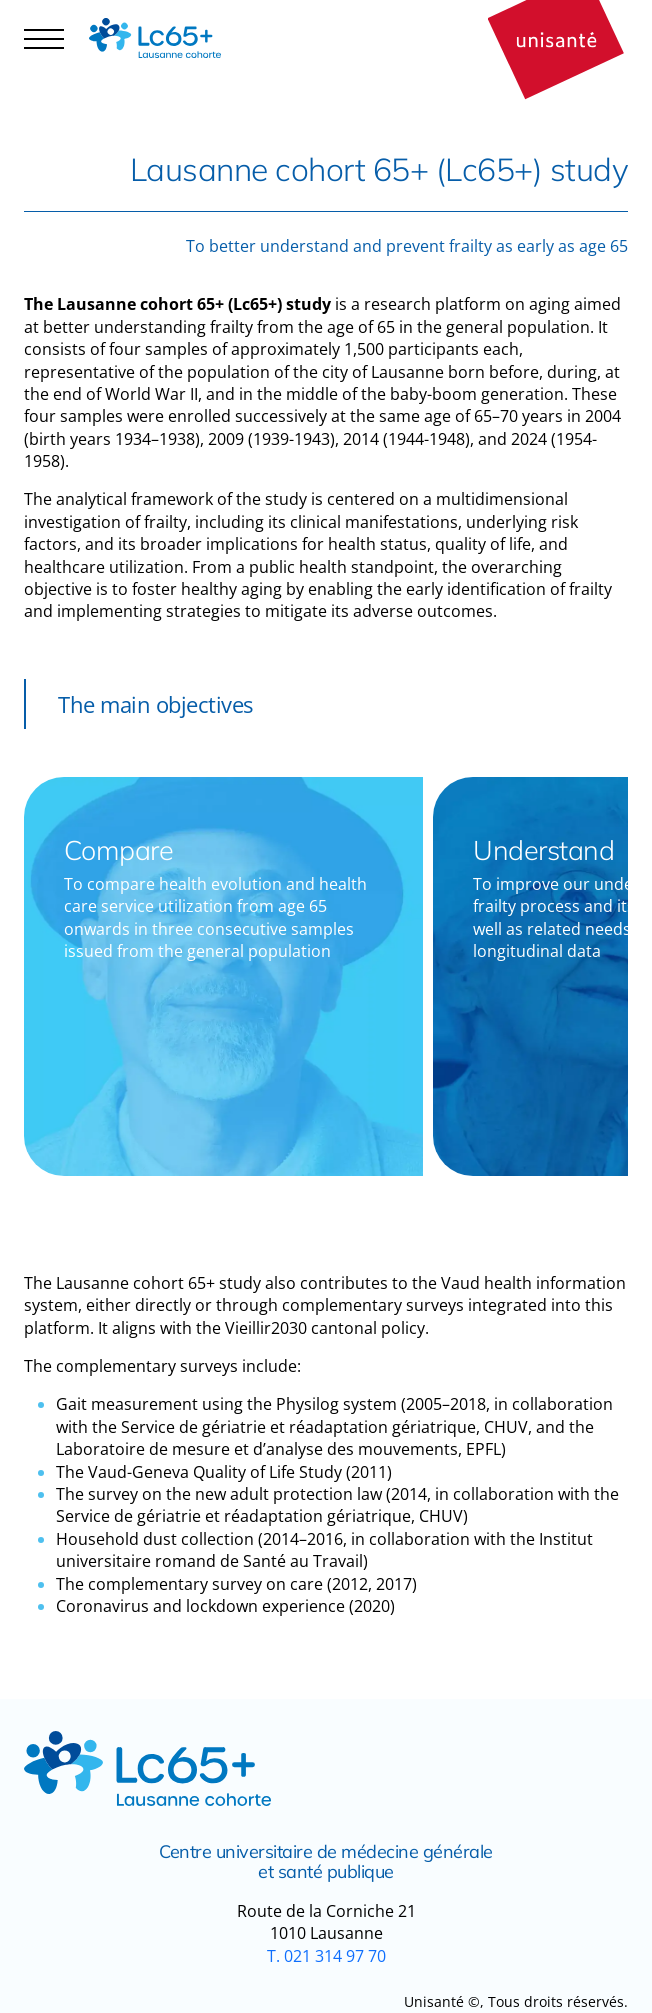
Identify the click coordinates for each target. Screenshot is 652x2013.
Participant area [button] (94, 56)
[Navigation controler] (44, 38)
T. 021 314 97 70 (326, 1956)
